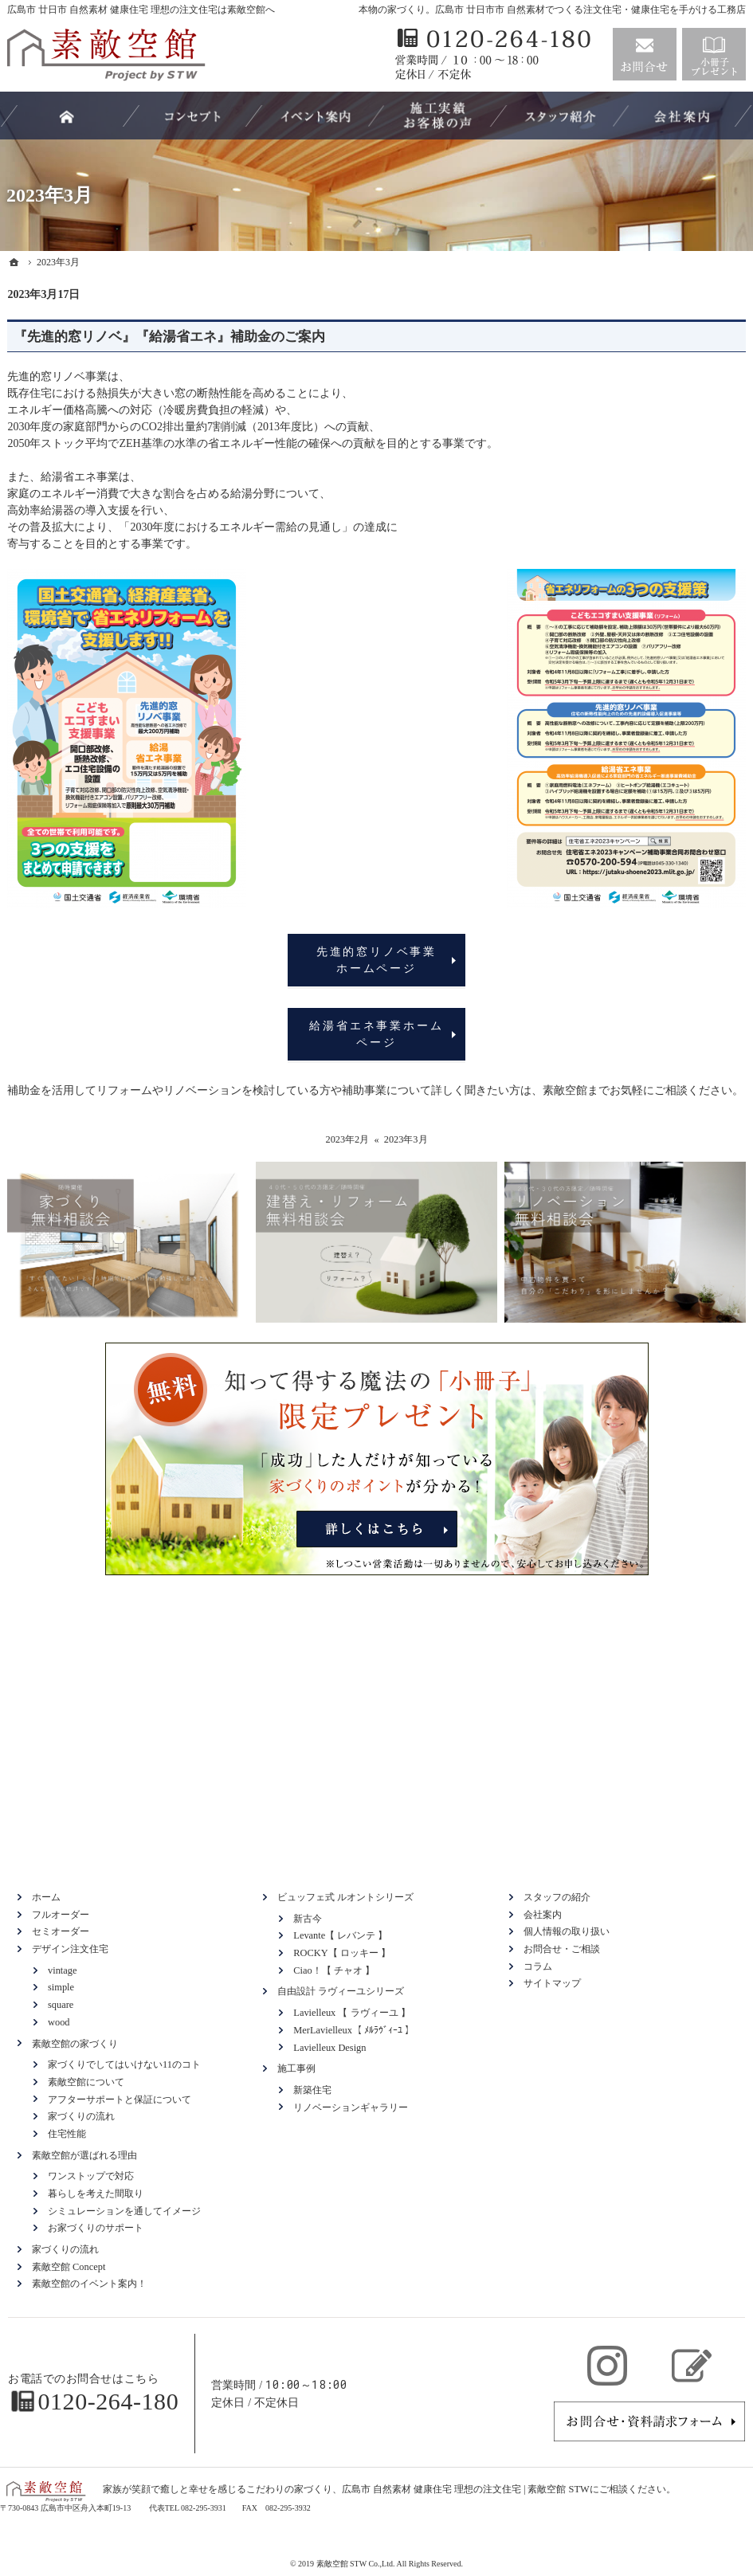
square (60, 2004)
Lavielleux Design (329, 2047)
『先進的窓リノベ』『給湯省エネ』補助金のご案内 (169, 336)
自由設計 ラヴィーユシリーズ (340, 1991)
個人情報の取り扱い (567, 1931)
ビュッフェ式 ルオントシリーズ (345, 1897)
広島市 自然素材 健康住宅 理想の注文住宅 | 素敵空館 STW (466, 2489)
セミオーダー (60, 1931)
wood (59, 2022)
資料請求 (714, 54)
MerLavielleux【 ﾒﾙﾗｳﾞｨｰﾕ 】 (353, 2030)
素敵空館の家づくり (75, 2043)
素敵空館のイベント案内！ (89, 2283)
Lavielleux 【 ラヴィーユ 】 (351, 2012)
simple (61, 1987)
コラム (538, 1966)
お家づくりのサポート (95, 2227)
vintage (62, 1970)
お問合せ (645, 54)
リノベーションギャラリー (350, 2107)
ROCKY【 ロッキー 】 (341, 1952)
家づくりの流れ (81, 2116)
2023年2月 (347, 1139)
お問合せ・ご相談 (562, 1949)
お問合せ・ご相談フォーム (649, 2421)
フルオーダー (60, 1914)
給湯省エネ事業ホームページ (376, 1034)
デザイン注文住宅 (70, 1949)
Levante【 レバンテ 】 (340, 1935)
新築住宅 (312, 2090)
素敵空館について (86, 2082)
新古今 (307, 1918)
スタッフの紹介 (557, 1897)
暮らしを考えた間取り (95, 2193)
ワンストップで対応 (91, 2176)
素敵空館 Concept (68, 2266)
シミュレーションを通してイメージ (124, 2211)
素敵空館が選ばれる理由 (84, 2155)
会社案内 (543, 1914)
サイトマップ (552, 1983)
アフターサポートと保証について (119, 2099)
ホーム (46, 1897)
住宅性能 (67, 2133)
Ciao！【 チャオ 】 (334, 1970)
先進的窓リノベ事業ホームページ (376, 960)
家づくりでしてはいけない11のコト (124, 2064)
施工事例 (296, 2068)
